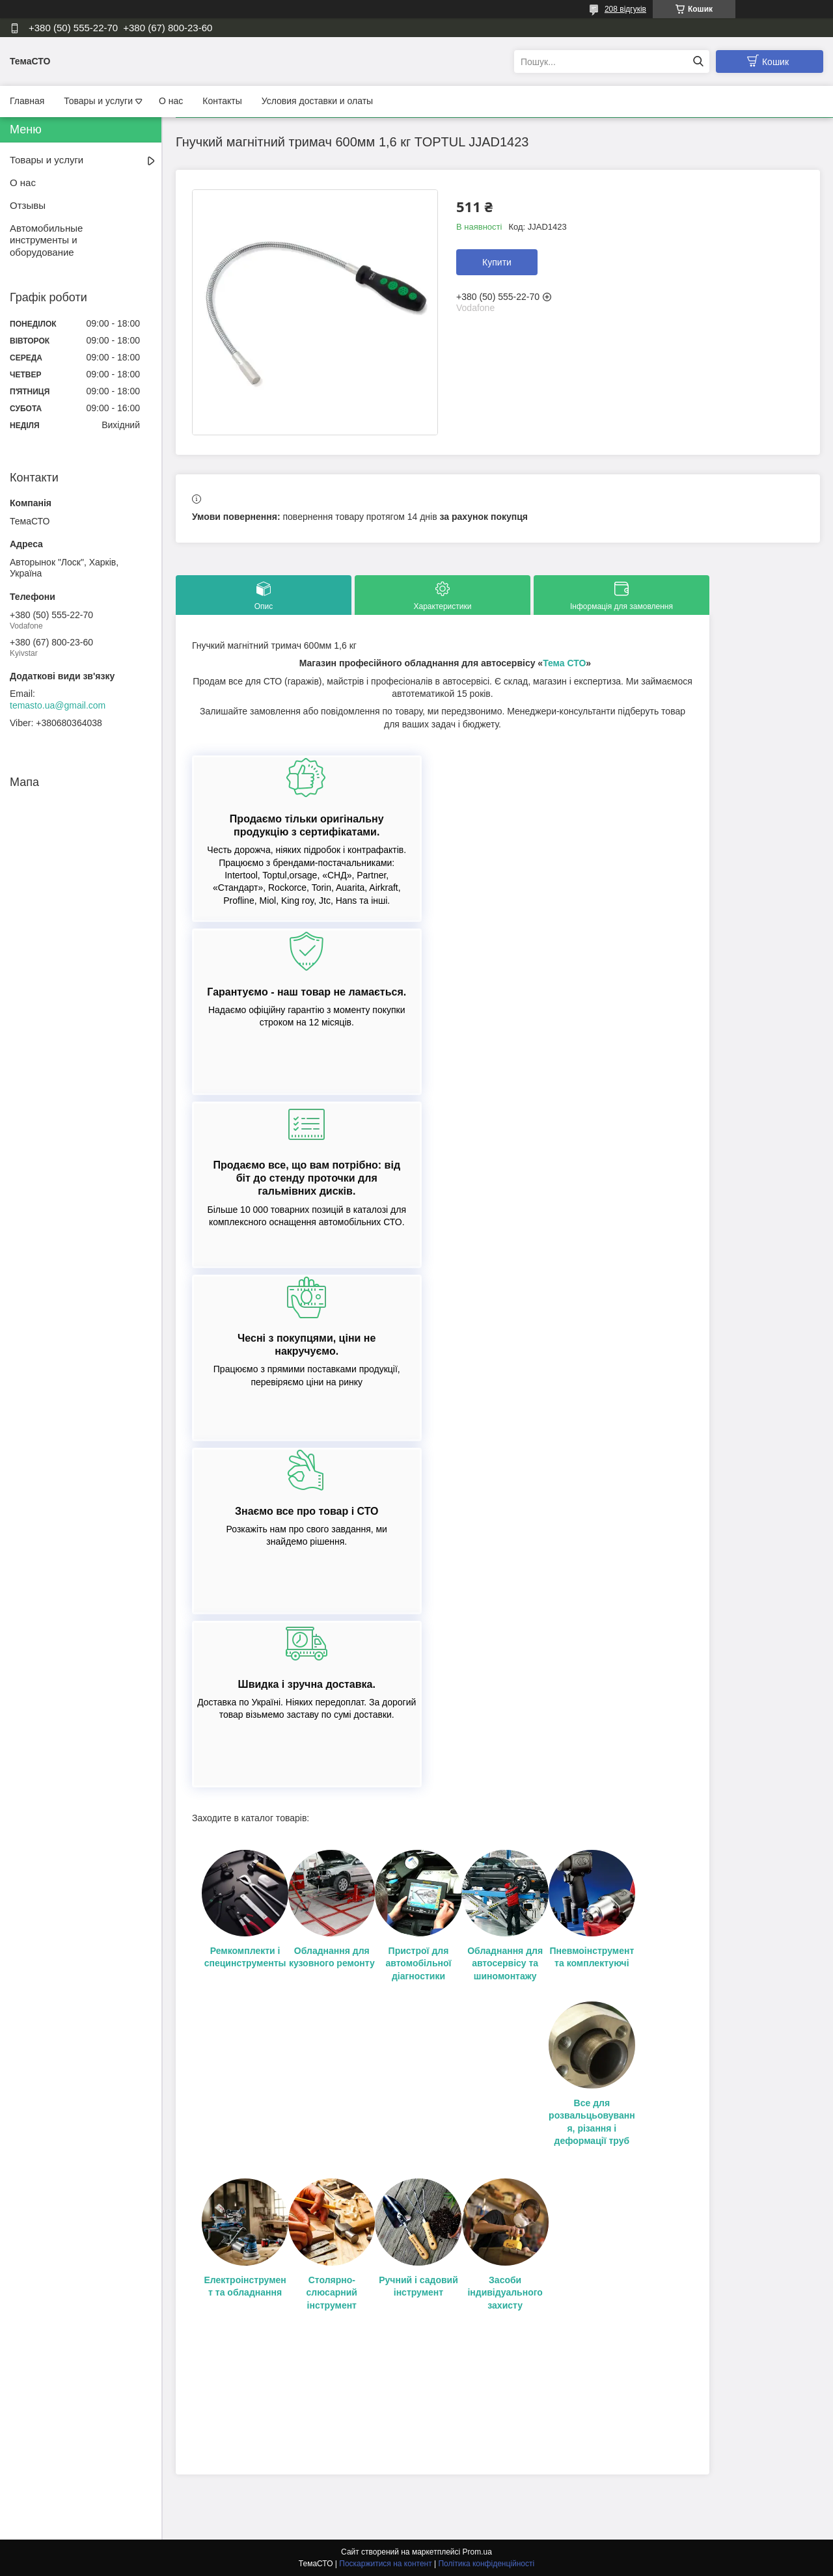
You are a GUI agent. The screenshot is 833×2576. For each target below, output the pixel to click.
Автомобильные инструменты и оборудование (46, 240)
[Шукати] (698, 61)
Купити (497, 262)
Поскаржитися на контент (385, 2563)
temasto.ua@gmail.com (57, 705)
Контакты (221, 101)
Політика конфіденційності (486, 2563)
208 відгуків (625, 9)
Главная (27, 101)
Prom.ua (477, 2551)
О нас (171, 101)
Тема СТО (564, 663)
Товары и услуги (98, 101)
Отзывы (28, 205)
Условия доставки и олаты (317, 101)
